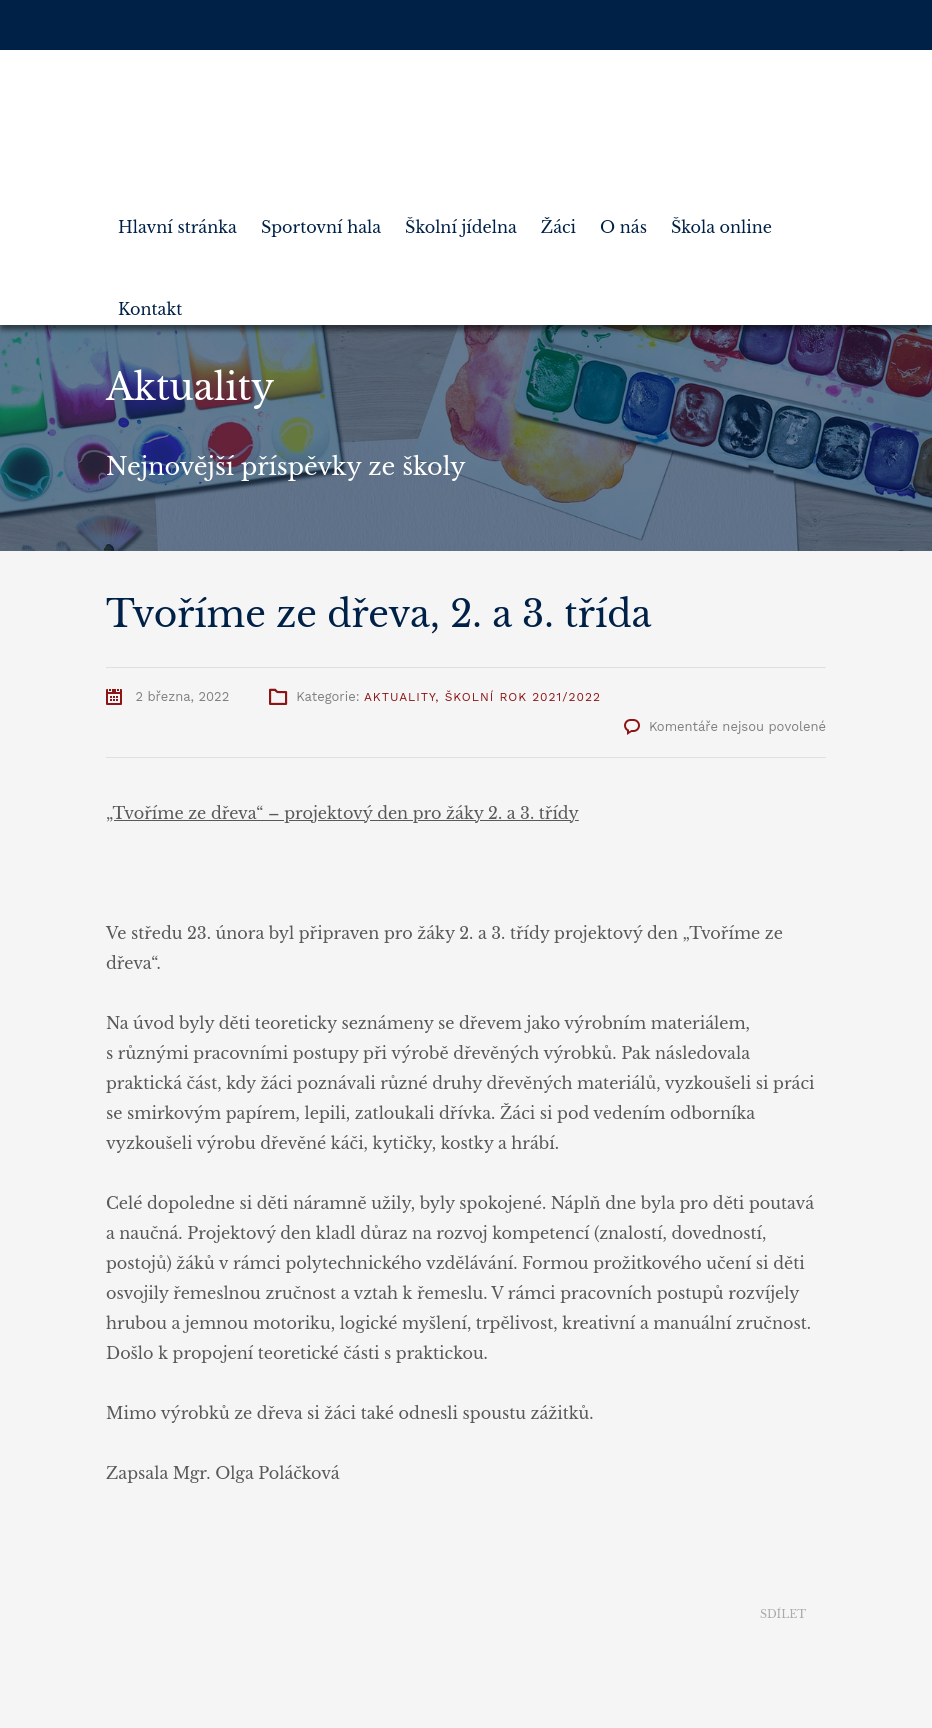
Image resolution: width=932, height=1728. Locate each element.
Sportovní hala (321, 219)
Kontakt (150, 301)
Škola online (721, 219)
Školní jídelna (461, 219)
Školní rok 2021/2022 (523, 697)
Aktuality (399, 697)
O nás (623, 219)
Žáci (558, 219)
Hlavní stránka (177, 219)
